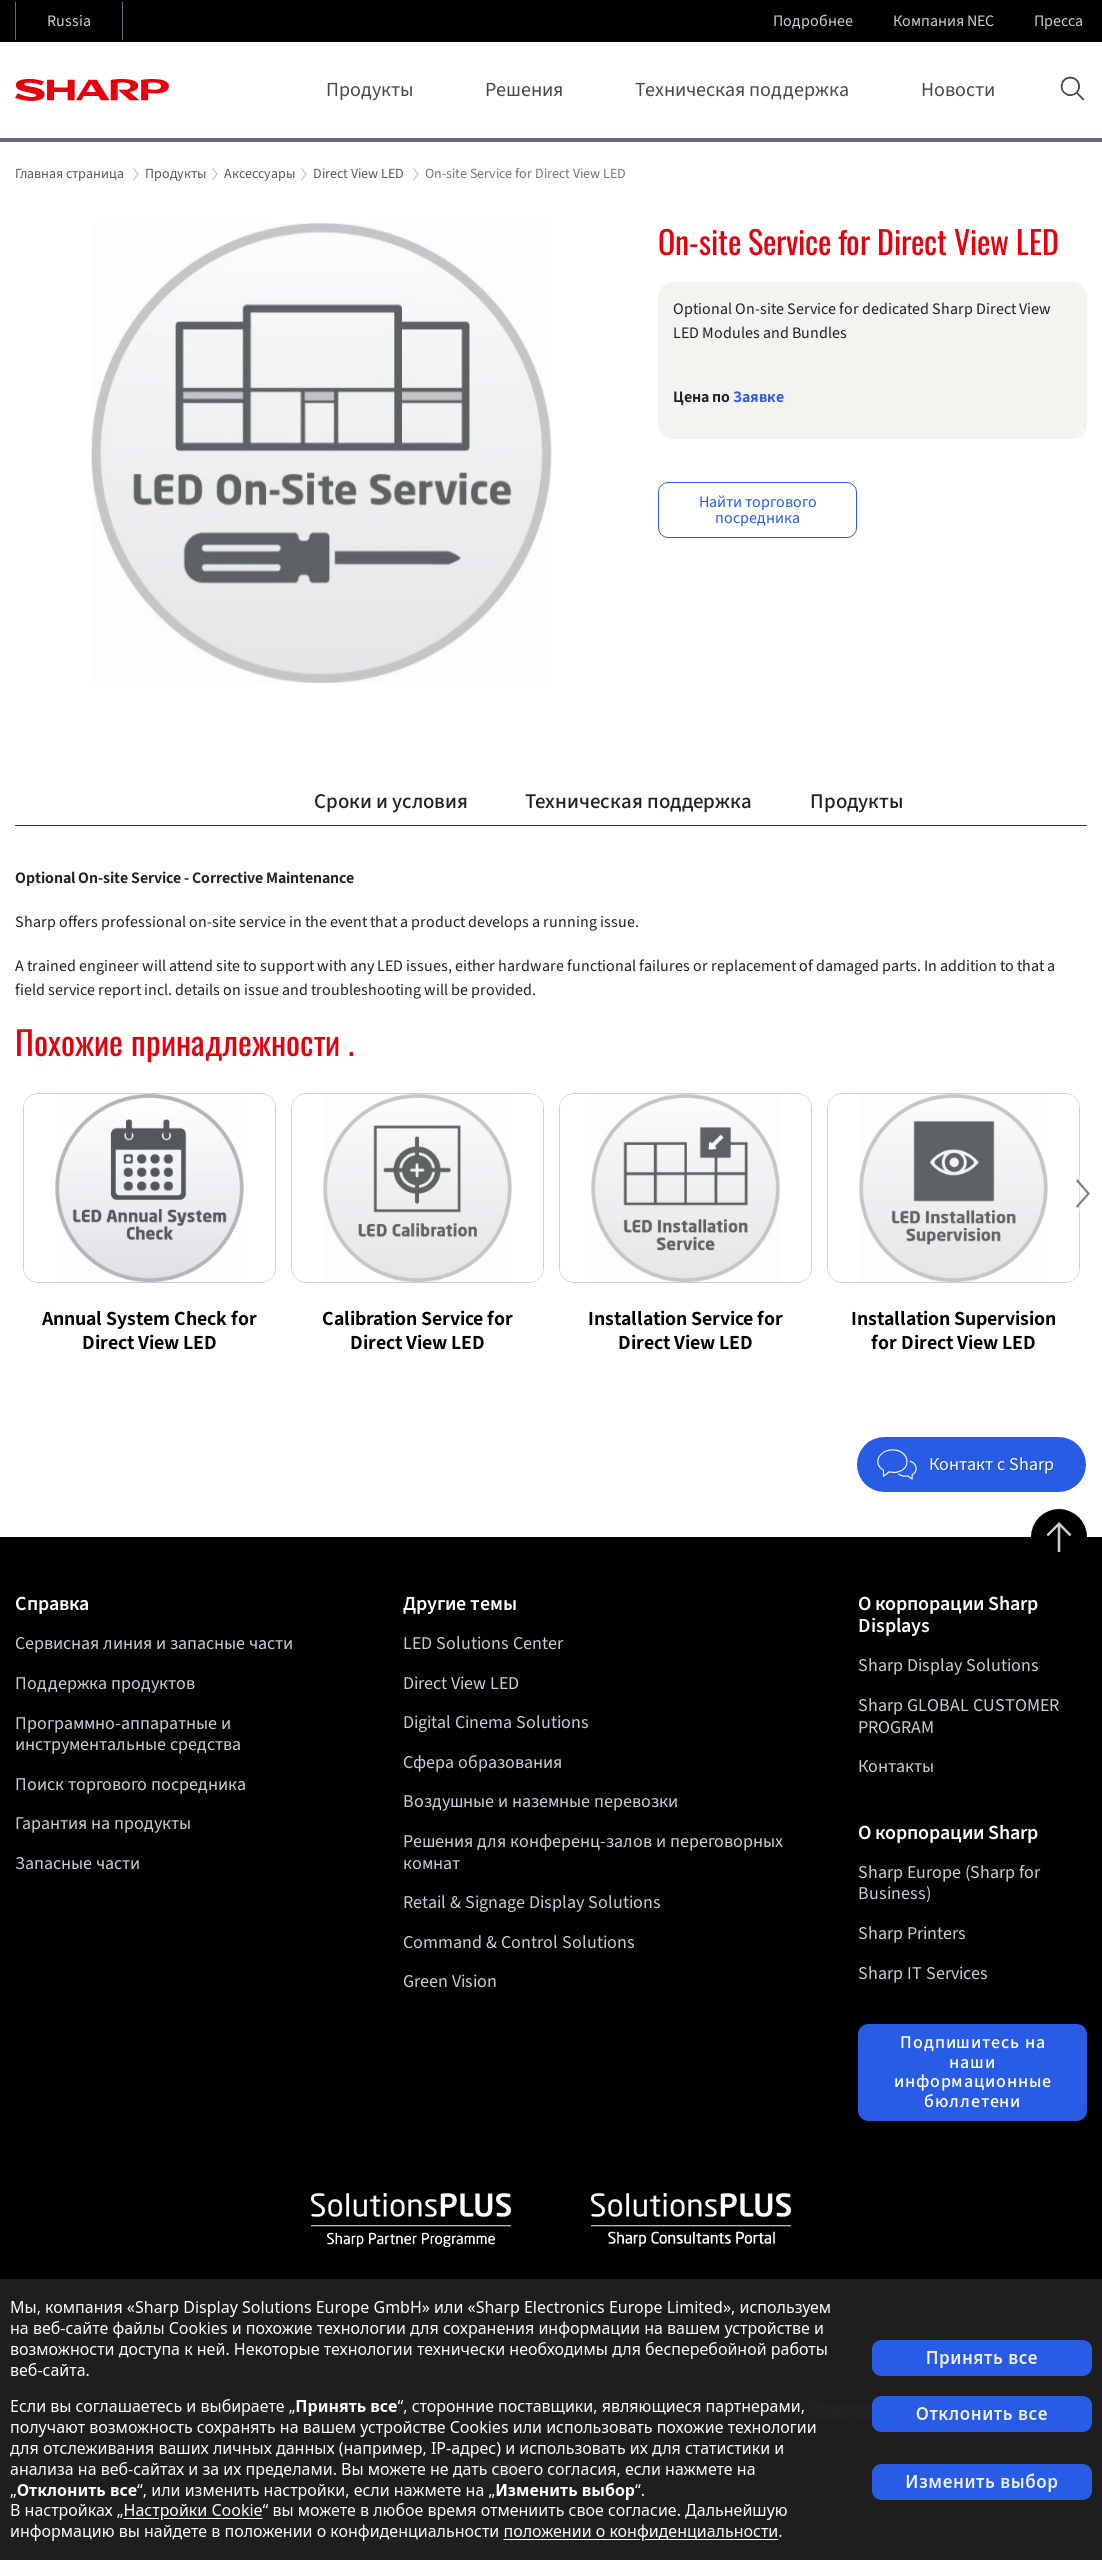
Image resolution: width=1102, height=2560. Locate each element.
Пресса (1060, 21)
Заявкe (758, 397)
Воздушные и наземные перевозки (540, 1802)
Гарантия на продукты (103, 1823)
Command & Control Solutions (519, 1942)
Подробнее (815, 21)
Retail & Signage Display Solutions (532, 1903)
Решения (528, 90)
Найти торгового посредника (758, 510)
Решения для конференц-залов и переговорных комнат (593, 1852)
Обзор (227, 801)
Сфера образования (482, 1762)
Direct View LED (461, 1683)
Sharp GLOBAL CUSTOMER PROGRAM (958, 1716)
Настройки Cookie (193, 2510)
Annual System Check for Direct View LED (149, 1331)
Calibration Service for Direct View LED (417, 1331)
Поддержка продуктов (105, 1683)
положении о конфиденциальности (640, 2531)
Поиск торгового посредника (130, 1784)
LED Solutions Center (483, 1643)
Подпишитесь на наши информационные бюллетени (973, 2072)
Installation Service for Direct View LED (685, 1331)
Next (1082, 1208)
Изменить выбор (981, 2481)
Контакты (896, 1766)
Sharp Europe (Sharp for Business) (949, 1883)
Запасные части (77, 1863)
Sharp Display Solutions (948, 1665)
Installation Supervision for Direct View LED (953, 1331)
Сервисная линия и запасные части (154, 1643)
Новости (958, 90)
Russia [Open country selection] (69, 21)
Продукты (373, 90)
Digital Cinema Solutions (496, 1723)
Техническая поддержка (746, 90)
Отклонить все (982, 2413)
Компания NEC (945, 21)
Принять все (982, 2357)
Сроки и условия (391, 801)
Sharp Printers (912, 1933)
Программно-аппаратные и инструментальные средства (128, 1734)
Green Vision (450, 1982)
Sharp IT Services (923, 1973)
